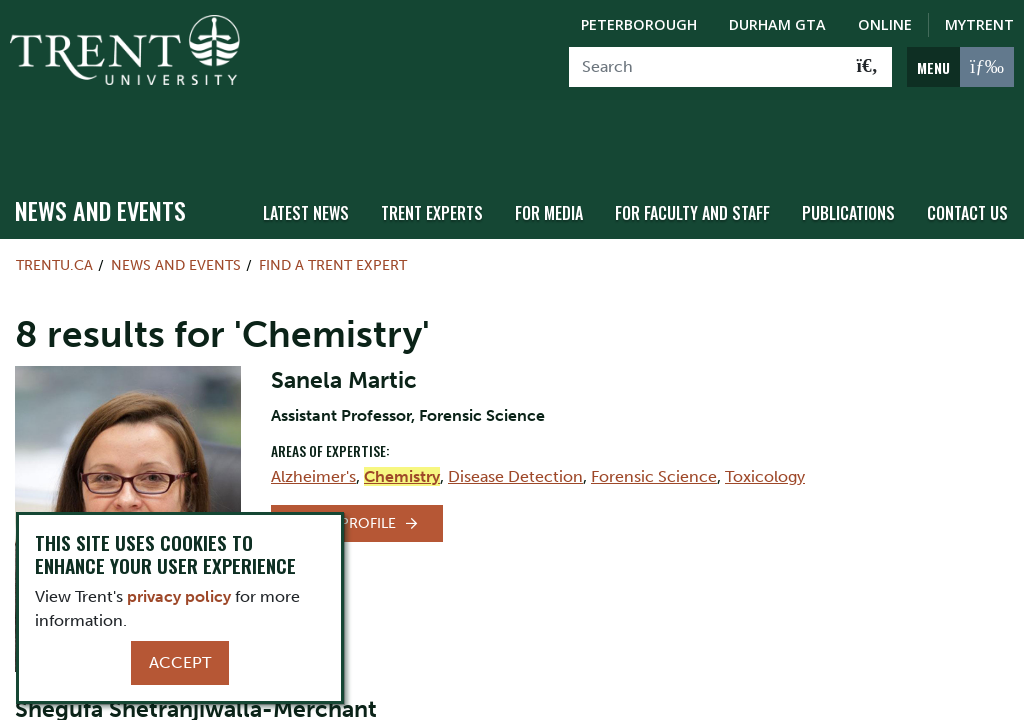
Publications (855, 152)
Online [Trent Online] (885, 24)
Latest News (333, 152)
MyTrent (979, 24)
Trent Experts (454, 152)
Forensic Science (654, 416)
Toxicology (765, 416)
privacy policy (179, 596)
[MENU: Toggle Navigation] (960, 67)
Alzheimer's (313, 416)
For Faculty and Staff (705, 152)
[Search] (706, 67)
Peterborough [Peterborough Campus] (639, 24)
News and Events (100, 151)
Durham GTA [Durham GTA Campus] (777, 24)
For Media (566, 152)
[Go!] (867, 67)
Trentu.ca (54, 206)
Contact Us (969, 152)
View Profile (349, 463)
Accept (180, 662)
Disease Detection (515, 416)
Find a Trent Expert (333, 206)
